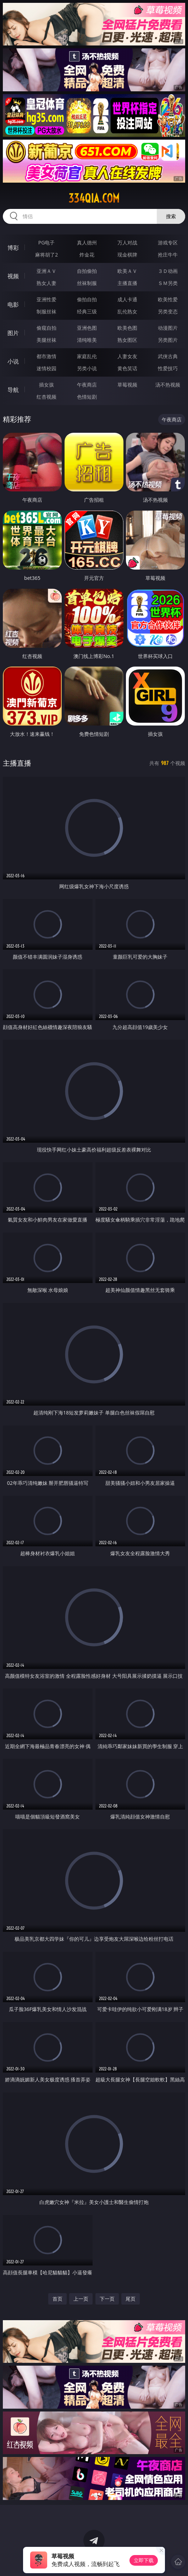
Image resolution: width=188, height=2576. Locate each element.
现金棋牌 (127, 254)
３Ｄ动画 (168, 271)
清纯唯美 (87, 339)
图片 (13, 333)
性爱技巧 (168, 368)
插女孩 (46, 384)
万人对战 (127, 242)
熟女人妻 (46, 283)
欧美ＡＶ (127, 271)
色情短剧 (87, 396)
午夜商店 (87, 384)
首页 (57, 2298)
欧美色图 (127, 327)
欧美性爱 (168, 299)
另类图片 (168, 339)
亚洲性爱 (46, 299)
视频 (13, 276)
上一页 (80, 2298)
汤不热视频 (167, 384)
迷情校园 (46, 368)
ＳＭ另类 (168, 283)
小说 (13, 361)
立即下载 (144, 2560)
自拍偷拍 (87, 271)
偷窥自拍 (46, 327)
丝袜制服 (87, 283)
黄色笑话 (127, 368)
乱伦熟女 (127, 311)
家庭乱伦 (87, 356)
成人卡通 (127, 299)
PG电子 (46, 242)
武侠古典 (168, 356)
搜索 (171, 216)
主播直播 (127, 283)
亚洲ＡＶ (46, 271)
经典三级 (87, 311)
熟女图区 (127, 339)
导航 (13, 390)
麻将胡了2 (46, 254)
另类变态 (168, 311)
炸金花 (86, 254)
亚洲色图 (87, 327)
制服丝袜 (46, 311)
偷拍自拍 (87, 299)
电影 (13, 304)
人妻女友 (127, 356)
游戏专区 (168, 242)
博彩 (13, 248)
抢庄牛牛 (168, 254)
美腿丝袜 (46, 339)
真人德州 (87, 242)
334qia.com (94, 198)
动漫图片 (168, 327)
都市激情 (46, 356)
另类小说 (87, 368)
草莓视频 (127, 384)
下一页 (107, 2298)
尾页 (131, 2298)
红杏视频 (46, 396)
